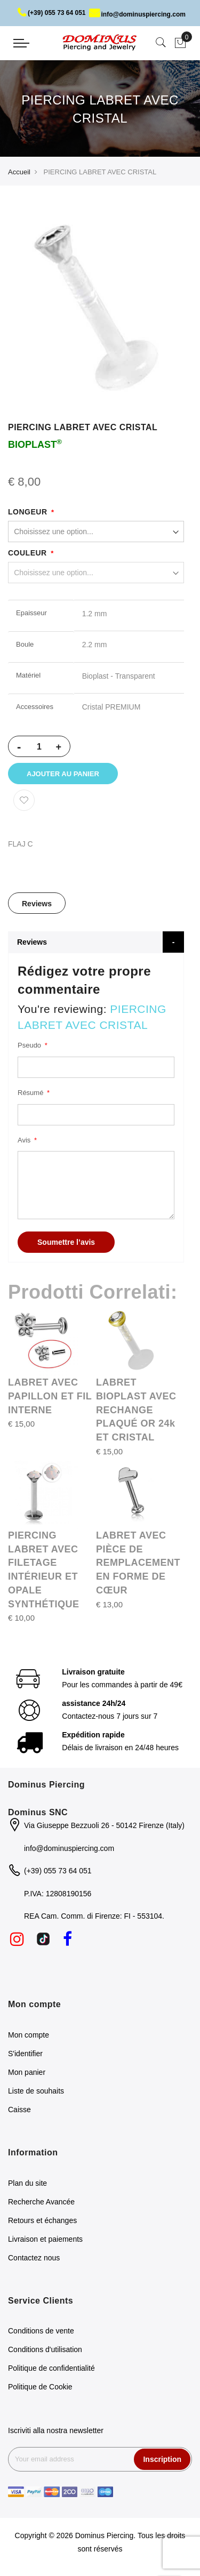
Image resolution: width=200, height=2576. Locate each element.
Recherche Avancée (41, 2203)
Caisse (19, 2111)
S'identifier (25, 2055)
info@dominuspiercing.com (137, 14)
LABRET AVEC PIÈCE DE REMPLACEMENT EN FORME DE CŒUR (138, 1564)
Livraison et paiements (45, 2240)
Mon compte (28, 2036)
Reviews (37, 905)
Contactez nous (34, 2259)
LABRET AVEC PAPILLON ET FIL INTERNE (50, 1398)
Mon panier (26, 2074)
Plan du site (27, 2184)
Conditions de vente (41, 2333)
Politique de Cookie (40, 2389)
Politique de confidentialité (51, 2370)
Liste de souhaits (36, 2092)
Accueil (19, 172)
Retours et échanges (42, 2222)
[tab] (37, 905)
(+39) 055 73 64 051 (51, 13)
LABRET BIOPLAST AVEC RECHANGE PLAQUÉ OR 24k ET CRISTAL (136, 1412)
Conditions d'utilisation (45, 2351)
